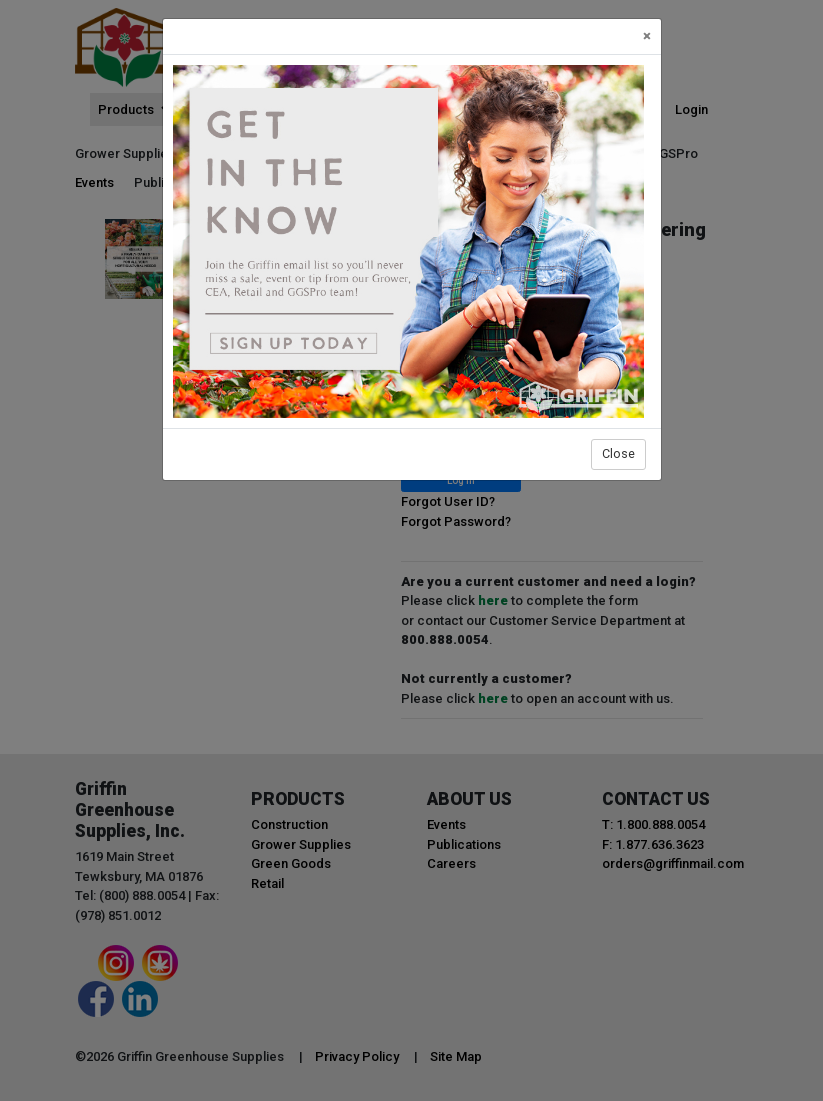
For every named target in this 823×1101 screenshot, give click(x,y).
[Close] (647, 36)
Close (618, 453)
